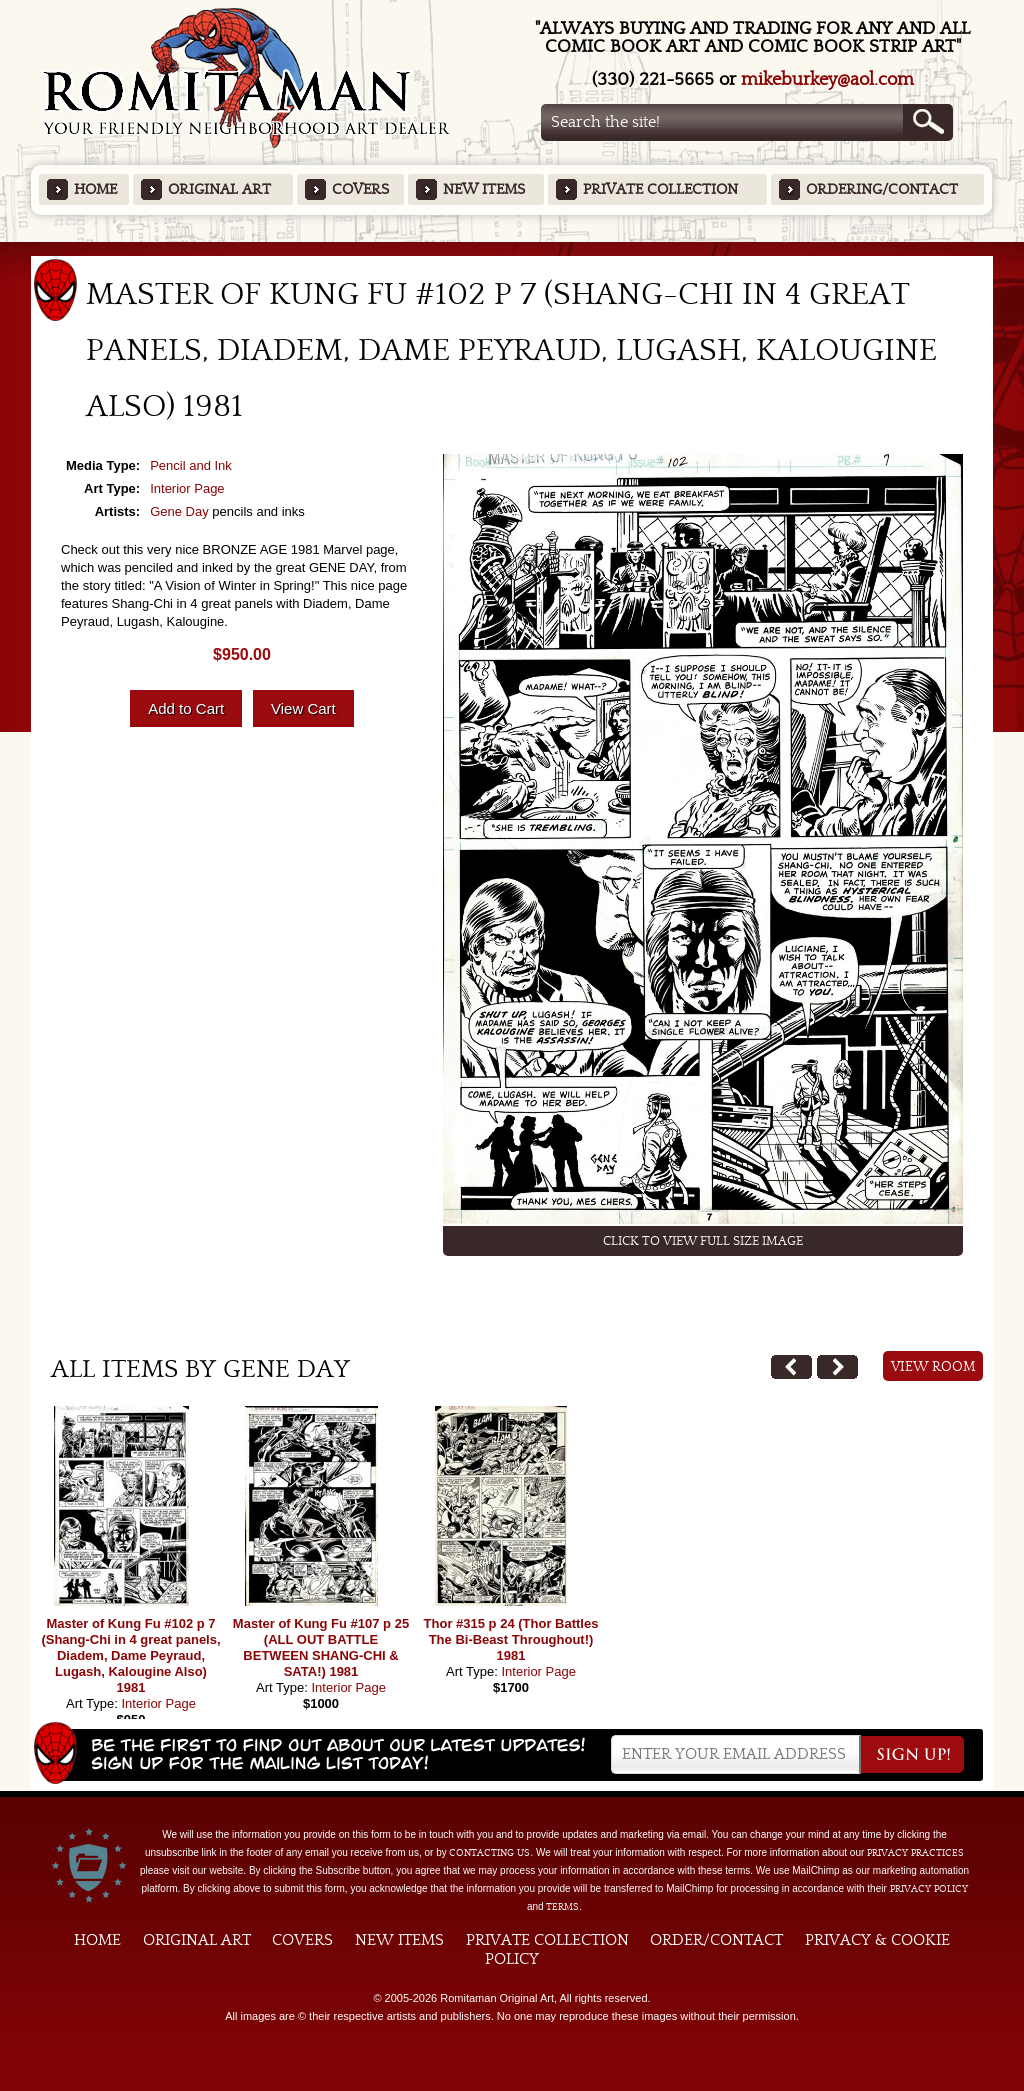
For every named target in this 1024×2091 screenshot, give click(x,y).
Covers (360, 189)
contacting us (489, 1853)
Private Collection (660, 189)
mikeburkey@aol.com (827, 79)
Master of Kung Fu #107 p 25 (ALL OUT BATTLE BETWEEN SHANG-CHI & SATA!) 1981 (321, 1647)
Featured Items (512, 248)
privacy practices (915, 1853)
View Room (933, 1367)
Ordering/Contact (882, 189)
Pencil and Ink (191, 465)
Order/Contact (716, 1940)
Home (95, 189)
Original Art (219, 189)
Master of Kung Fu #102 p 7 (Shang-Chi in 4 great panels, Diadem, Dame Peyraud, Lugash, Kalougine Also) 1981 (130, 1655)
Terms (562, 1907)
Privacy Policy (929, 1889)
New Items (484, 189)
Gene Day (179, 511)
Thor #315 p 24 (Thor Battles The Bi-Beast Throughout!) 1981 (511, 1639)
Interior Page (187, 488)
